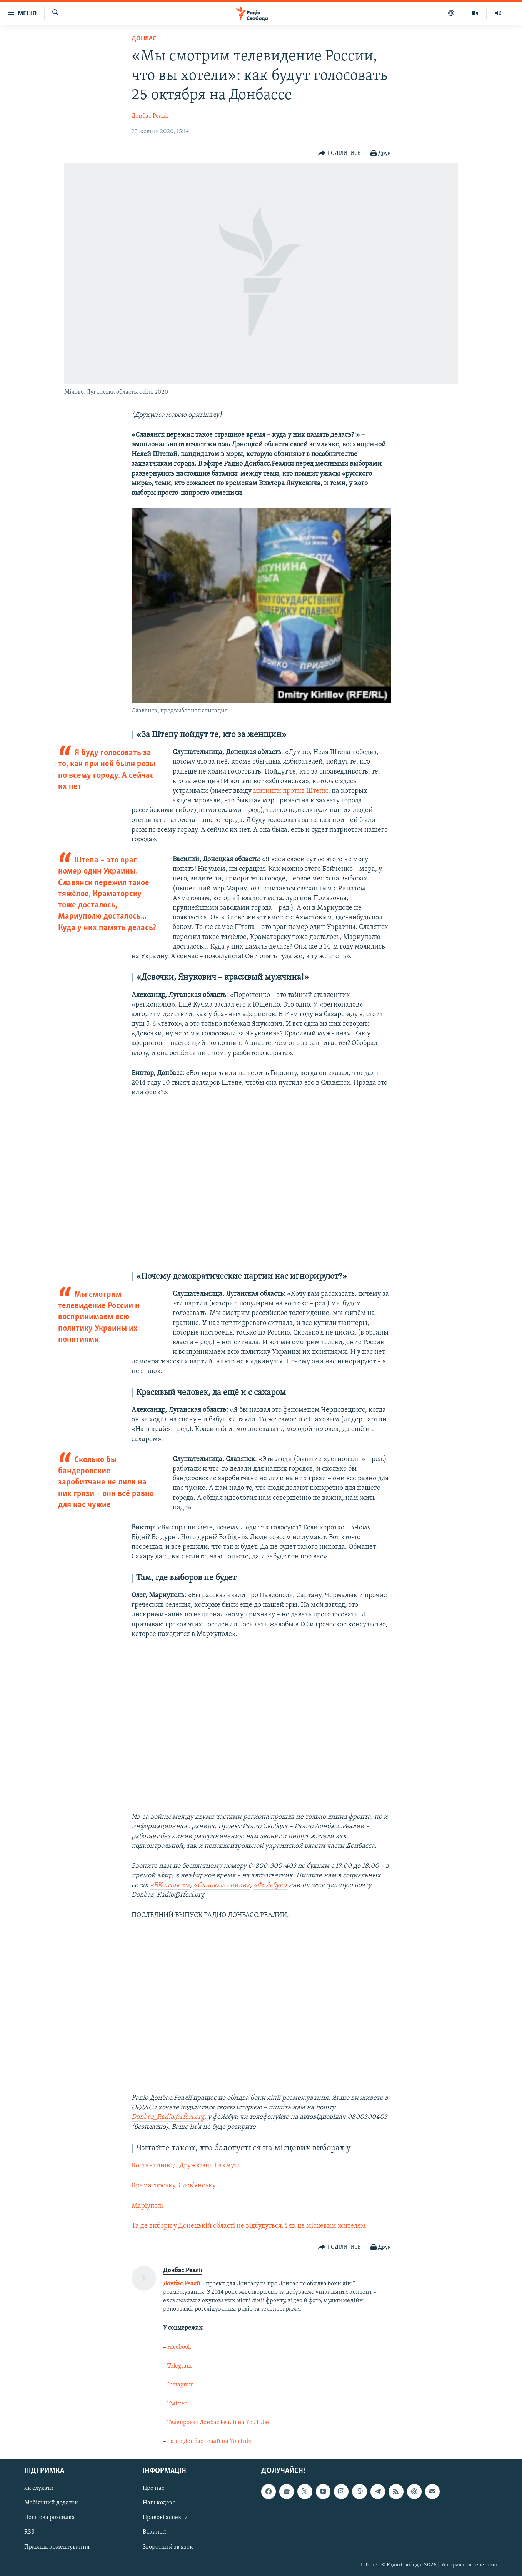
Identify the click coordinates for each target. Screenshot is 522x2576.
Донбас (144, 38)
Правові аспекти (165, 2517)
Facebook (179, 2347)
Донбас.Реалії (150, 116)
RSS (29, 2532)
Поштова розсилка (49, 2517)
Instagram (180, 2385)
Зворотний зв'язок (168, 2547)
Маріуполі (147, 2206)
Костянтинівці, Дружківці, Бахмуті (185, 2165)
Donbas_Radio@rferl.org (168, 2117)
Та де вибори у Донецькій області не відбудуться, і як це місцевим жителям (249, 2226)
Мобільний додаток (51, 2503)
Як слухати (39, 2488)
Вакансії (154, 2532)
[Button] (339, 153)
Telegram (179, 2366)
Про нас (153, 2488)
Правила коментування (57, 2547)
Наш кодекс (159, 2503)
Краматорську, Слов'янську (174, 2185)
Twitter (177, 2404)
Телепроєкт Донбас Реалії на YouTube (218, 2423)
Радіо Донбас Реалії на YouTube (210, 2441)
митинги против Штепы (290, 791)
